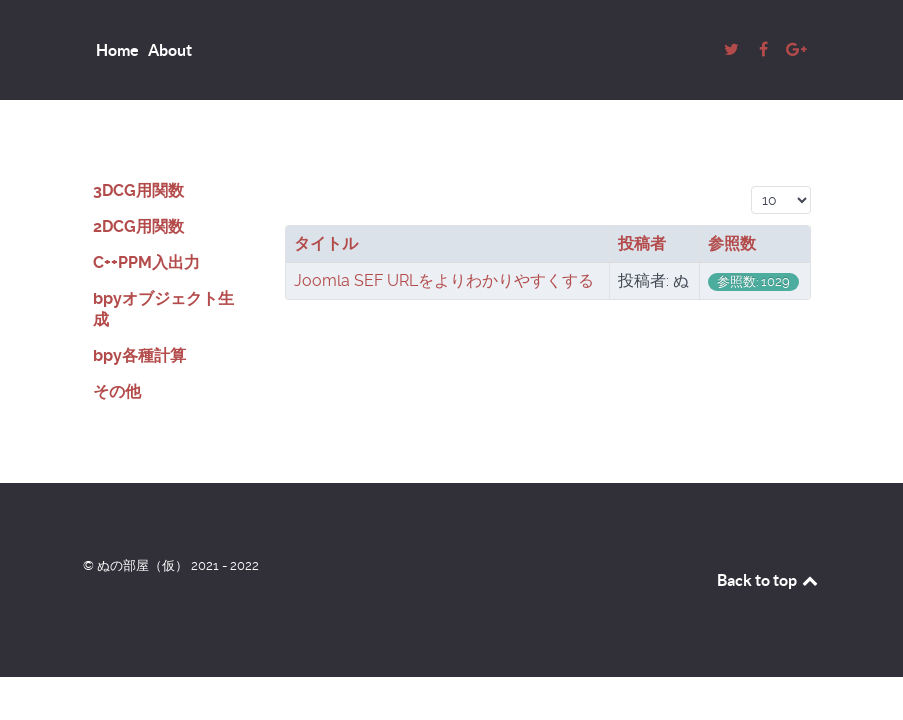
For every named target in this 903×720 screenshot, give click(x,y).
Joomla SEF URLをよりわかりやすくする (444, 280)
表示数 (751, 183)
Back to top (769, 580)
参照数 (732, 243)
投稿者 (642, 243)
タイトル (326, 243)
